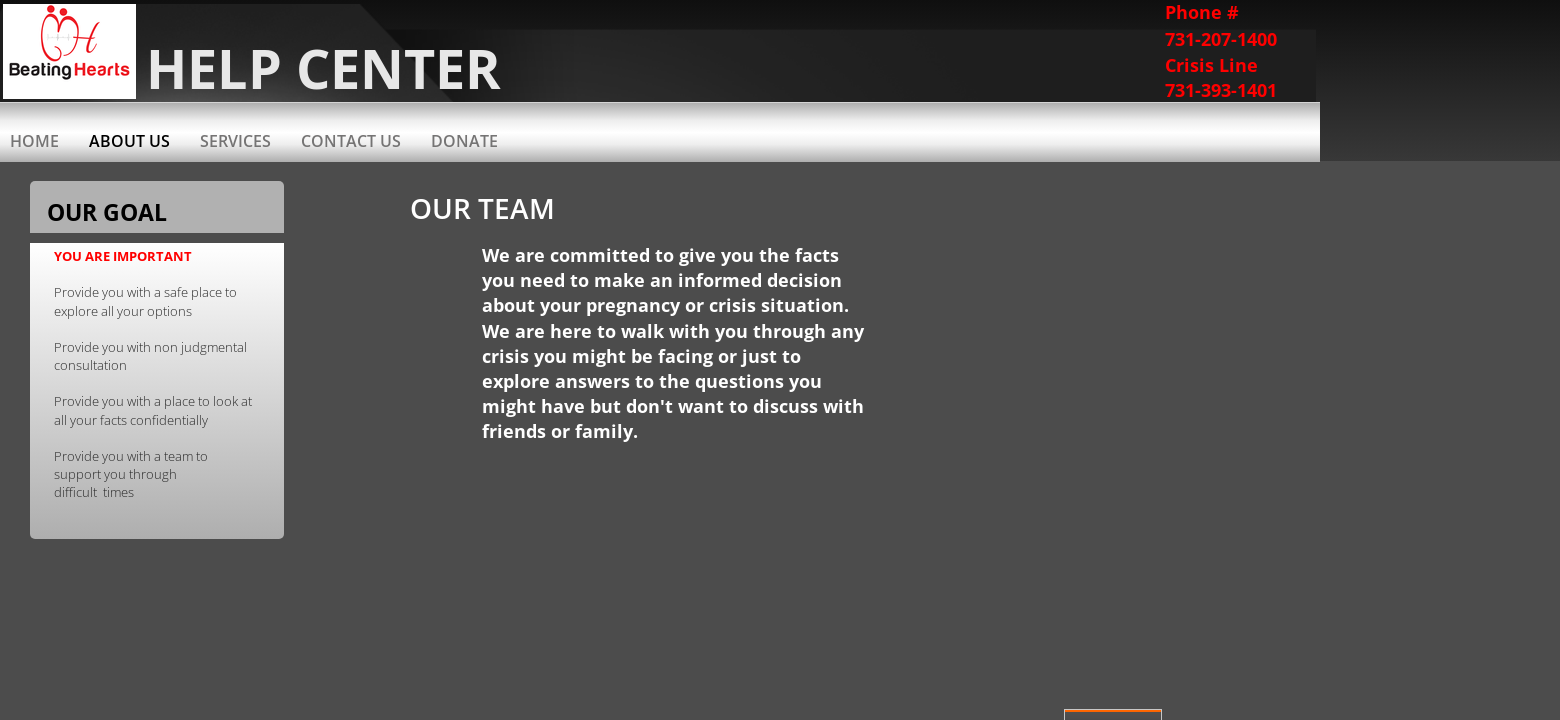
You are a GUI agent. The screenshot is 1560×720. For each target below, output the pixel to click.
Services (235, 141)
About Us (129, 141)
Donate (464, 141)
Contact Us (351, 141)
